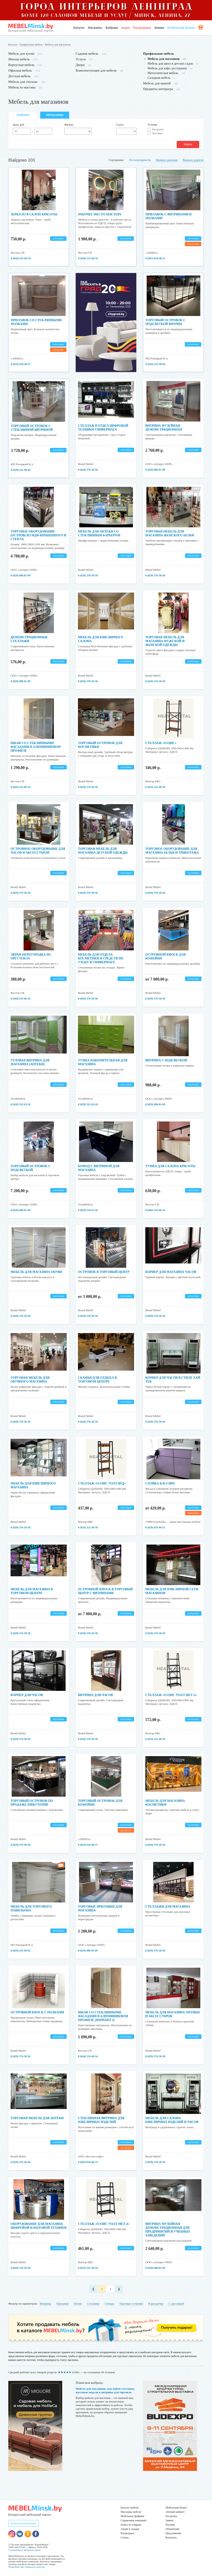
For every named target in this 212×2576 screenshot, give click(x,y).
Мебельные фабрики (132, 2516)
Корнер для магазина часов (171, 1272)
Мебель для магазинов (58, 44)
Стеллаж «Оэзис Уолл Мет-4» (104, 2224)
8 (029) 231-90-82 (155, 364)
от (16, 131)
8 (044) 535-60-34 (21, 258)
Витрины (45, 2303)
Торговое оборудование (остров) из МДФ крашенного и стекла (37, 535)
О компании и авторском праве (24, 2550)
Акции (125, 27)
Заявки (159, 27)
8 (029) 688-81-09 (155, 469)
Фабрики (111, 27)
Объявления (172, 2529)
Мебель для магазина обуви (36, 1272)
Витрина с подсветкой (166, 1060)
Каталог (79, 27)
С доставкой (176, 2303)
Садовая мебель (87, 53)
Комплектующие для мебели (96, 70)
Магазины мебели (131, 2511)
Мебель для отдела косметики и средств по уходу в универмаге (101, 958)
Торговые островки (131, 2303)
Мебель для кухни (21, 53)
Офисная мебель (20, 70)
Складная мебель (159, 77)
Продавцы (54, 115)
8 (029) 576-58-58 (88, 469)
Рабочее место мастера (100, 214)
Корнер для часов (27, 1695)
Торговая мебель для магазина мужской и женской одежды (165, 641)
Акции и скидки (130, 2529)
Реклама (170, 2524)
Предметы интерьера (158, 89)
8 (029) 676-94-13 (155, 1527)
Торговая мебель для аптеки (37, 2118)
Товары (22, 115)
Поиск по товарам (131, 2524)
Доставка (157, 133)
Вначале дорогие (193, 160)
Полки (78, 2303)
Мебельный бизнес (181, 27)
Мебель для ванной (157, 83)
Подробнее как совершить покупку (26, 2566)
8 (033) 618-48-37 (155, 258)
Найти (188, 144)
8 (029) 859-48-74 (88, 2162)
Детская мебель (19, 76)
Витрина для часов (95, 1695)
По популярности (140, 160)
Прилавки (62, 2303)
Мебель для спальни (23, 81)
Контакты (171, 2537)
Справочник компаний (133, 2520)
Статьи (124, 2537)
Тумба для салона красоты (170, 1166)
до (37, 131)
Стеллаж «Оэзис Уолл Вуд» (102, 1483)
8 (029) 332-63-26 (20, 1104)
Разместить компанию (23, 2523)
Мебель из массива (21, 87)
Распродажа (142, 27)
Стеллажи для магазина (167, 1906)
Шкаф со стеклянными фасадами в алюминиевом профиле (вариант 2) (103, 2016)
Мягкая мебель (19, 59)
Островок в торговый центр (104, 1272)
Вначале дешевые (167, 160)
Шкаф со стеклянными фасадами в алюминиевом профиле (36, 746)
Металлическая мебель (163, 73)
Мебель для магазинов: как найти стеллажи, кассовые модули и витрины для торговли (105, 2390)
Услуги (81, 59)
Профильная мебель (31, 44)
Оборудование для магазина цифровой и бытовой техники (37, 2227)
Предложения (173, 2533)
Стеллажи (93, 2303)
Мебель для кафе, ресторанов (167, 68)
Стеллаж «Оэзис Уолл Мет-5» (171, 1695)
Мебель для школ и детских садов (170, 63)
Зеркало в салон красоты (34, 214)
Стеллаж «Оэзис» (161, 743)
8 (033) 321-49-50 (155, 787)
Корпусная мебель (21, 65)
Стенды (109, 2303)
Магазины (95, 27)
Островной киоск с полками (38, 2012)
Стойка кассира (160, 1483)
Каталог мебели (130, 2507)
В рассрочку (155, 2303)
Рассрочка (157, 129)
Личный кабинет (175, 2511)
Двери (80, 65)
